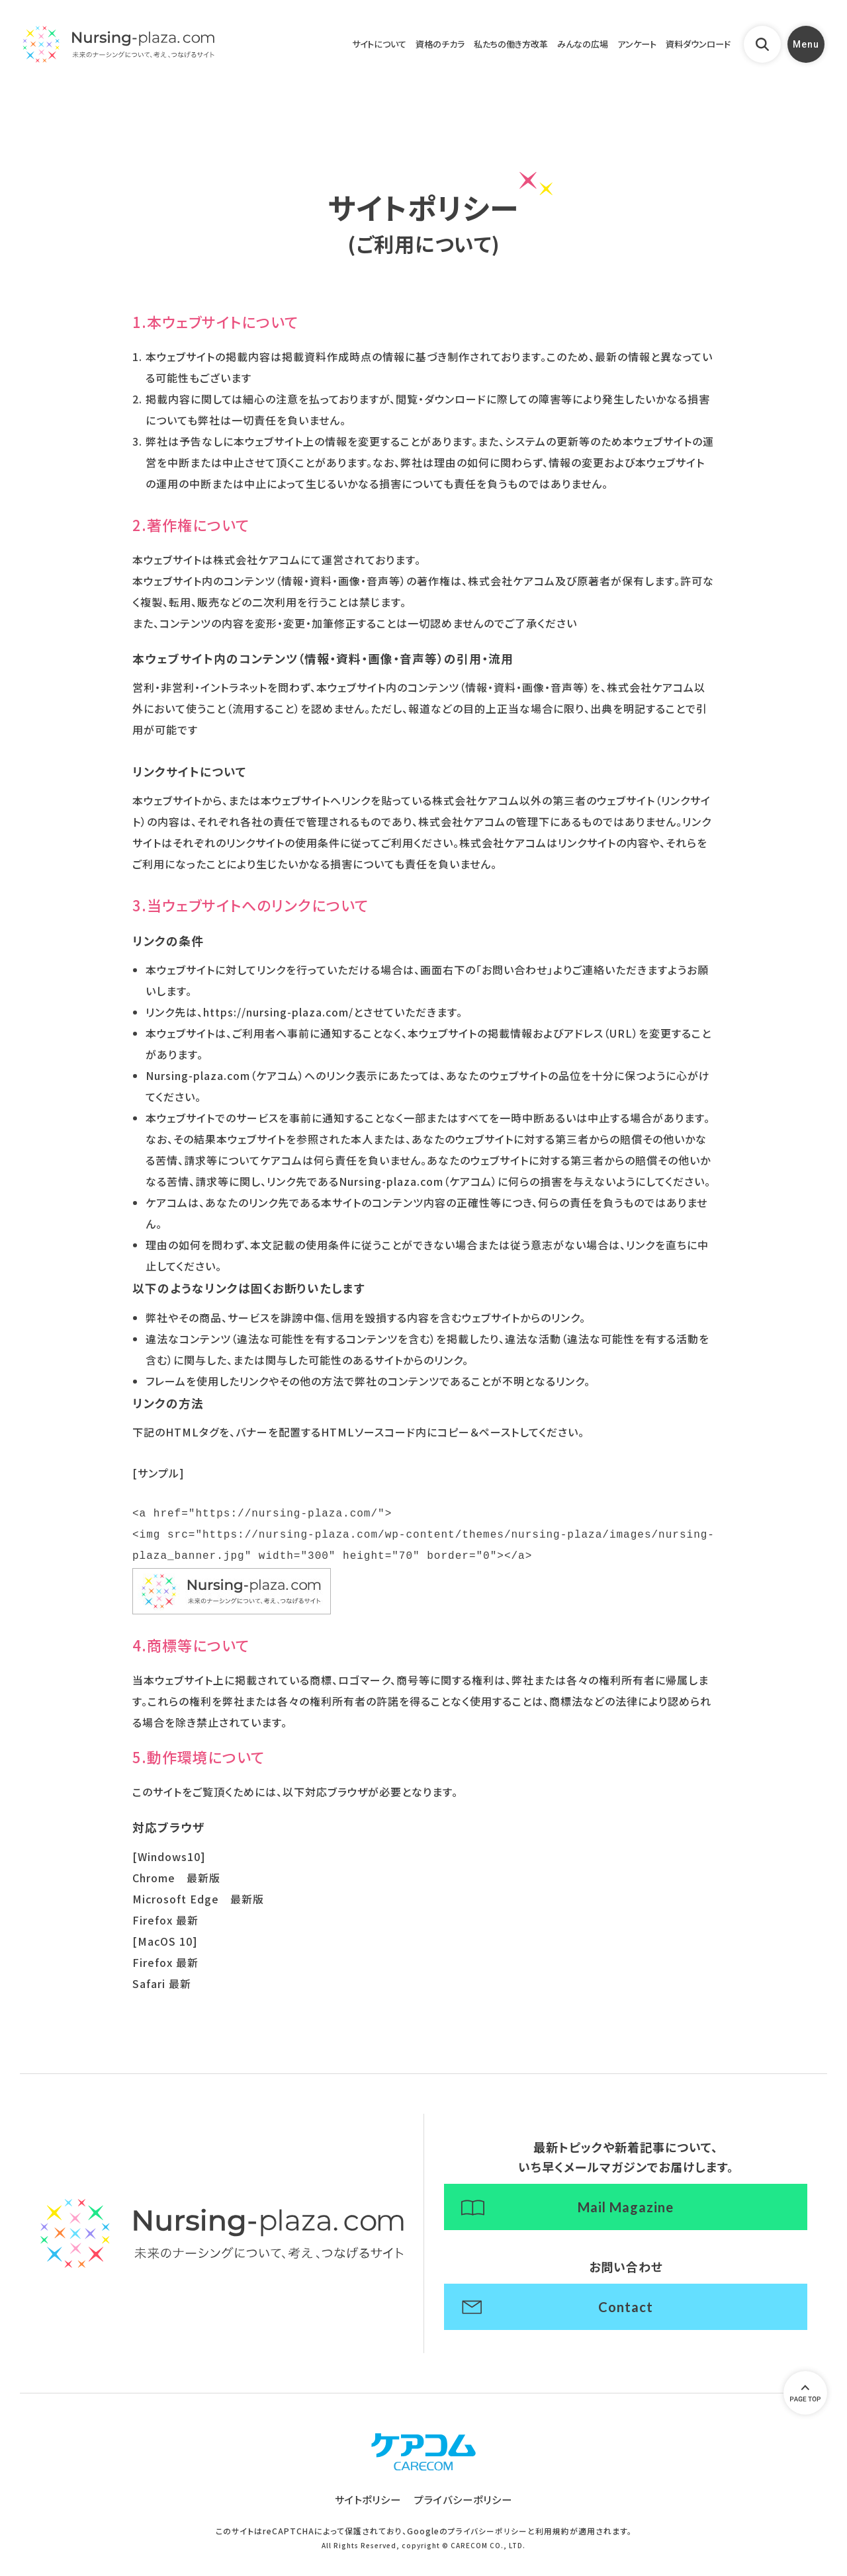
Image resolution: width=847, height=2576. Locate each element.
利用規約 (552, 2548)
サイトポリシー (365, 2516)
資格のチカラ (396, 53)
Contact (626, 2316)
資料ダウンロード (686, 53)
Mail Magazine (626, 2209)
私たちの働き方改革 (476, 53)
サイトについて (327, 53)
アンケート (618, 53)
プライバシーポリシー (466, 2516)
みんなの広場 (557, 53)
